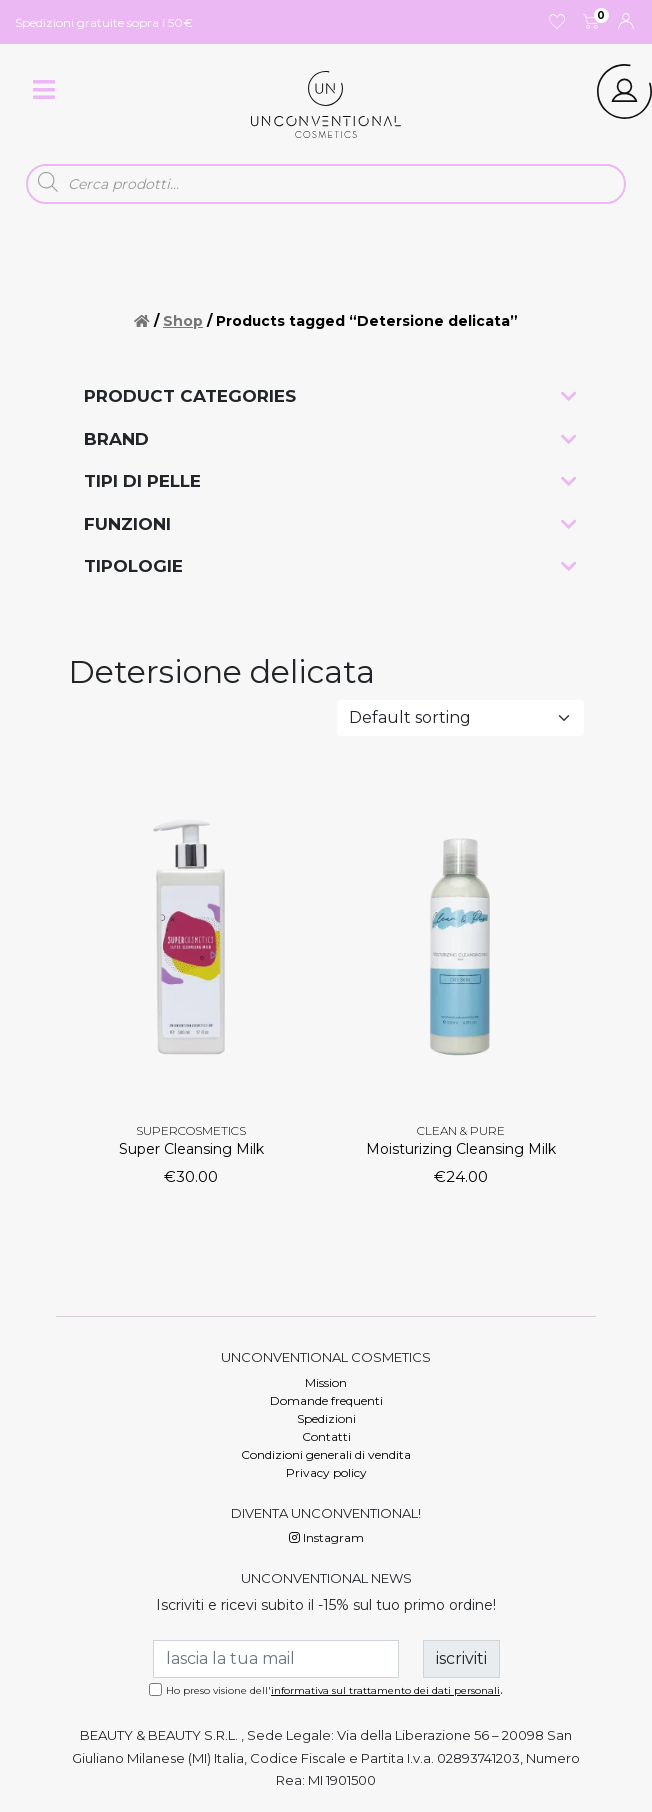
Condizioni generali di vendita (326, 1454)
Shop (183, 321)
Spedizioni (326, 1418)
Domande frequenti (326, 1400)
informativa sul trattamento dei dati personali (385, 1690)
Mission (326, 1382)
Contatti (326, 1436)
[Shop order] (460, 718)
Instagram (326, 1537)
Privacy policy (326, 1472)
